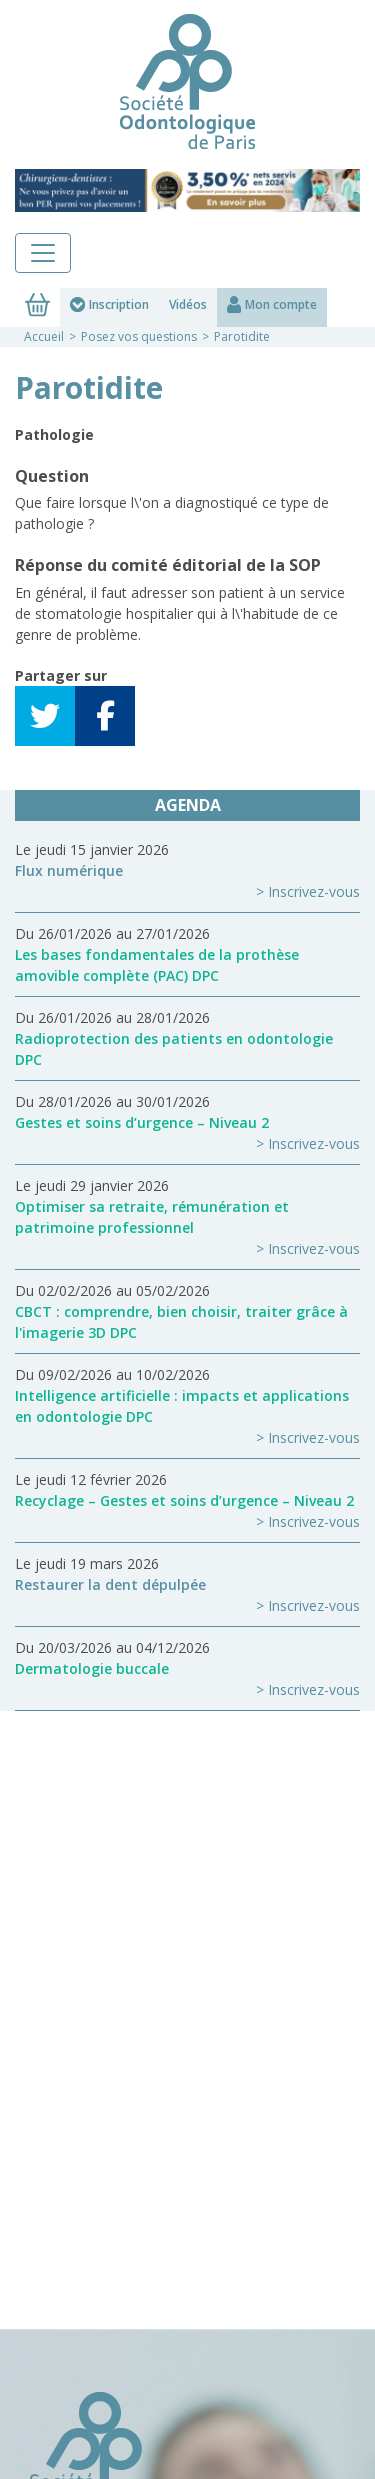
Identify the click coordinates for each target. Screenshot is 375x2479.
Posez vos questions (139, 336)
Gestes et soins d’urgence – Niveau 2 (142, 1122)
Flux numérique (69, 870)
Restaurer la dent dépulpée (110, 1584)
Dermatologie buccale (92, 1668)
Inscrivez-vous (314, 891)
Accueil (44, 336)
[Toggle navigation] (43, 253)
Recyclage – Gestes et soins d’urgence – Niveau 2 (184, 1500)
